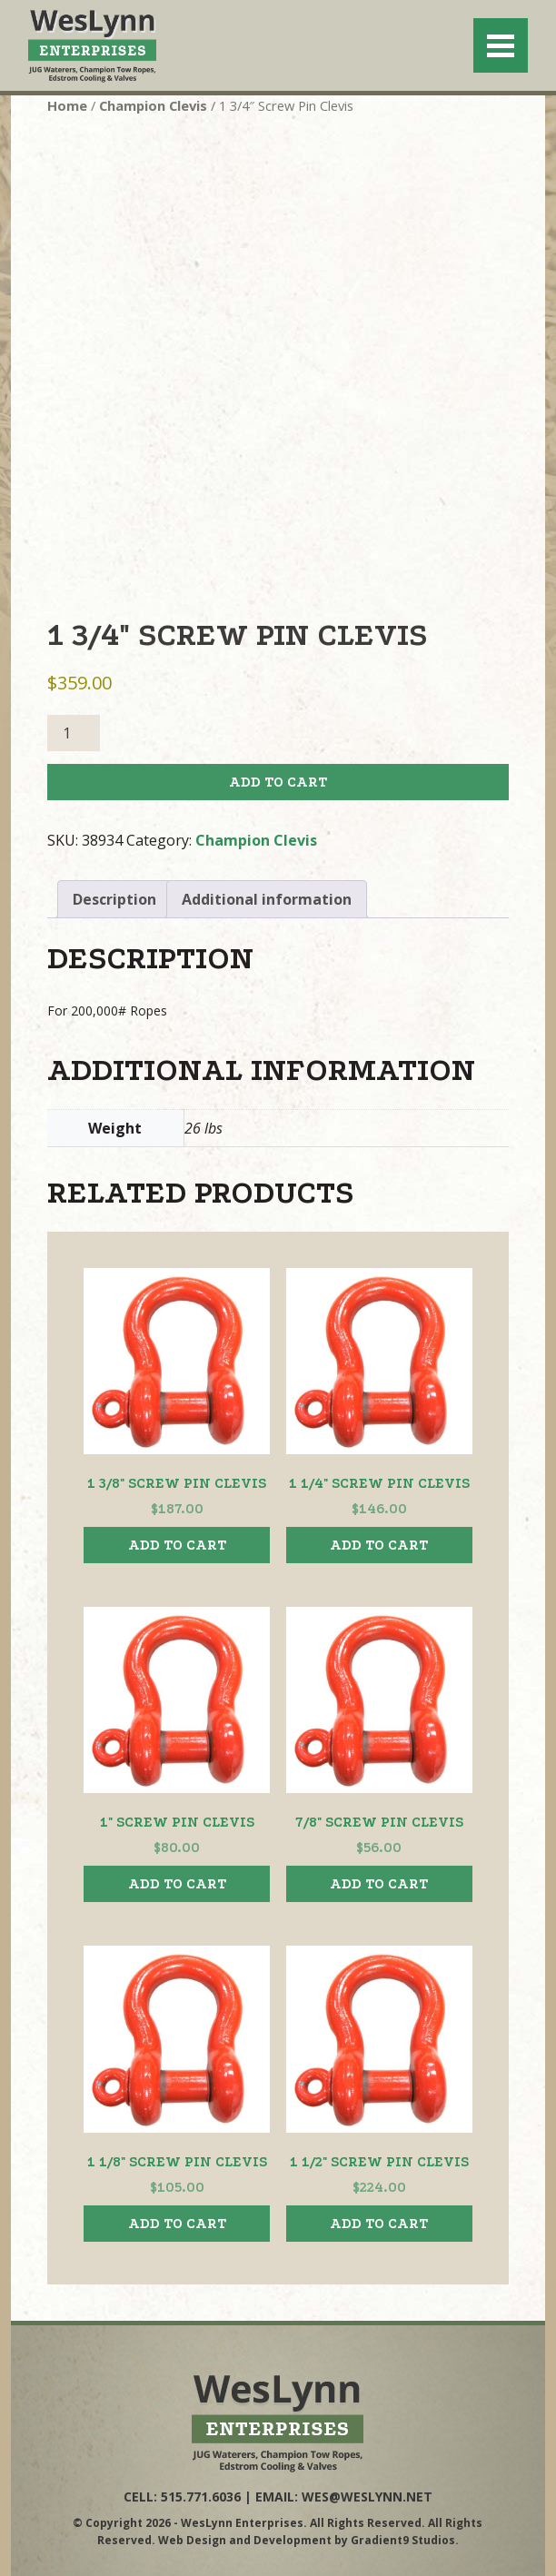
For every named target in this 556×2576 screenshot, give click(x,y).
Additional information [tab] (267, 899)
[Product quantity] (73, 733)
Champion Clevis (153, 105)
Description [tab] (114, 899)
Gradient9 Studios (403, 2539)
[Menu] (500, 45)
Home (67, 105)
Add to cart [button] (177, 1545)
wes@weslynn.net (367, 2496)
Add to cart (278, 782)
